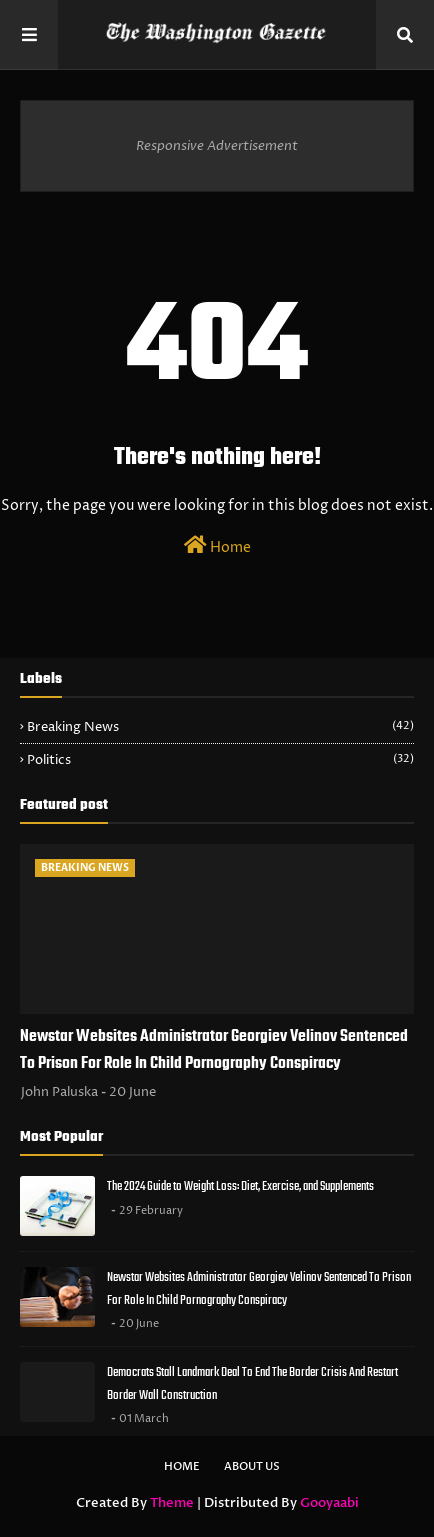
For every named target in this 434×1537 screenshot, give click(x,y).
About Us (252, 1466)
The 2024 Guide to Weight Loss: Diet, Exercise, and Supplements (240, 1186)
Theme (172, 1503)
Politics (220, 760)
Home (217, 546)
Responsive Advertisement (217, 146)
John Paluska (59, 1092)
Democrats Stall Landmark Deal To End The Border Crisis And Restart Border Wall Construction (252, 1384)
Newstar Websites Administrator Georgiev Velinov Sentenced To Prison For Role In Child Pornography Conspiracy (214, 1050)
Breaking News (220, 727)
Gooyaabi (329, 1503)
